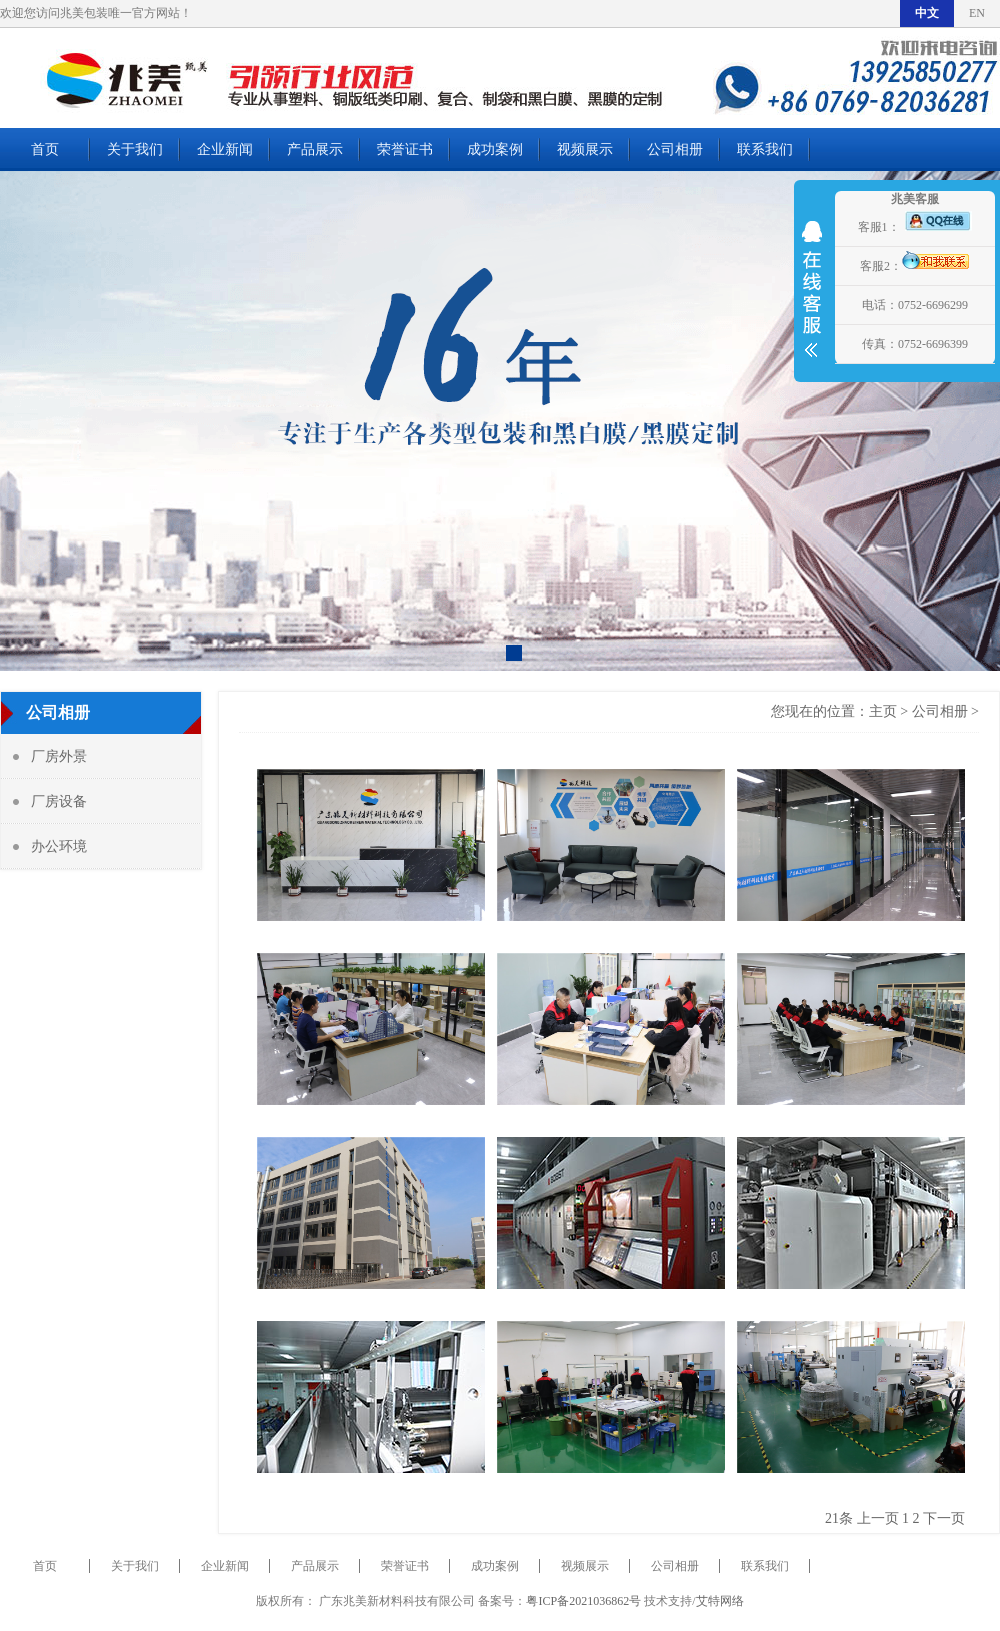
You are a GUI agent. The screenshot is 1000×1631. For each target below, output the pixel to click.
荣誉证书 (405, 149)
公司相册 (675, 149)
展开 (812, 302)
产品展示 (315, 149)
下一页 (944, 1518)
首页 (45, 149)
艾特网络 (720, 1601)
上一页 (878, 1518)
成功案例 (495, 149)
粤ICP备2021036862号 (583, 1601)
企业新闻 (225, 149)
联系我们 (765, 149)
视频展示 (585, 149)
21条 (839, 1518)
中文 (927, 13)
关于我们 (135, 149)
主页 (883, 711)
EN (977, 13)
